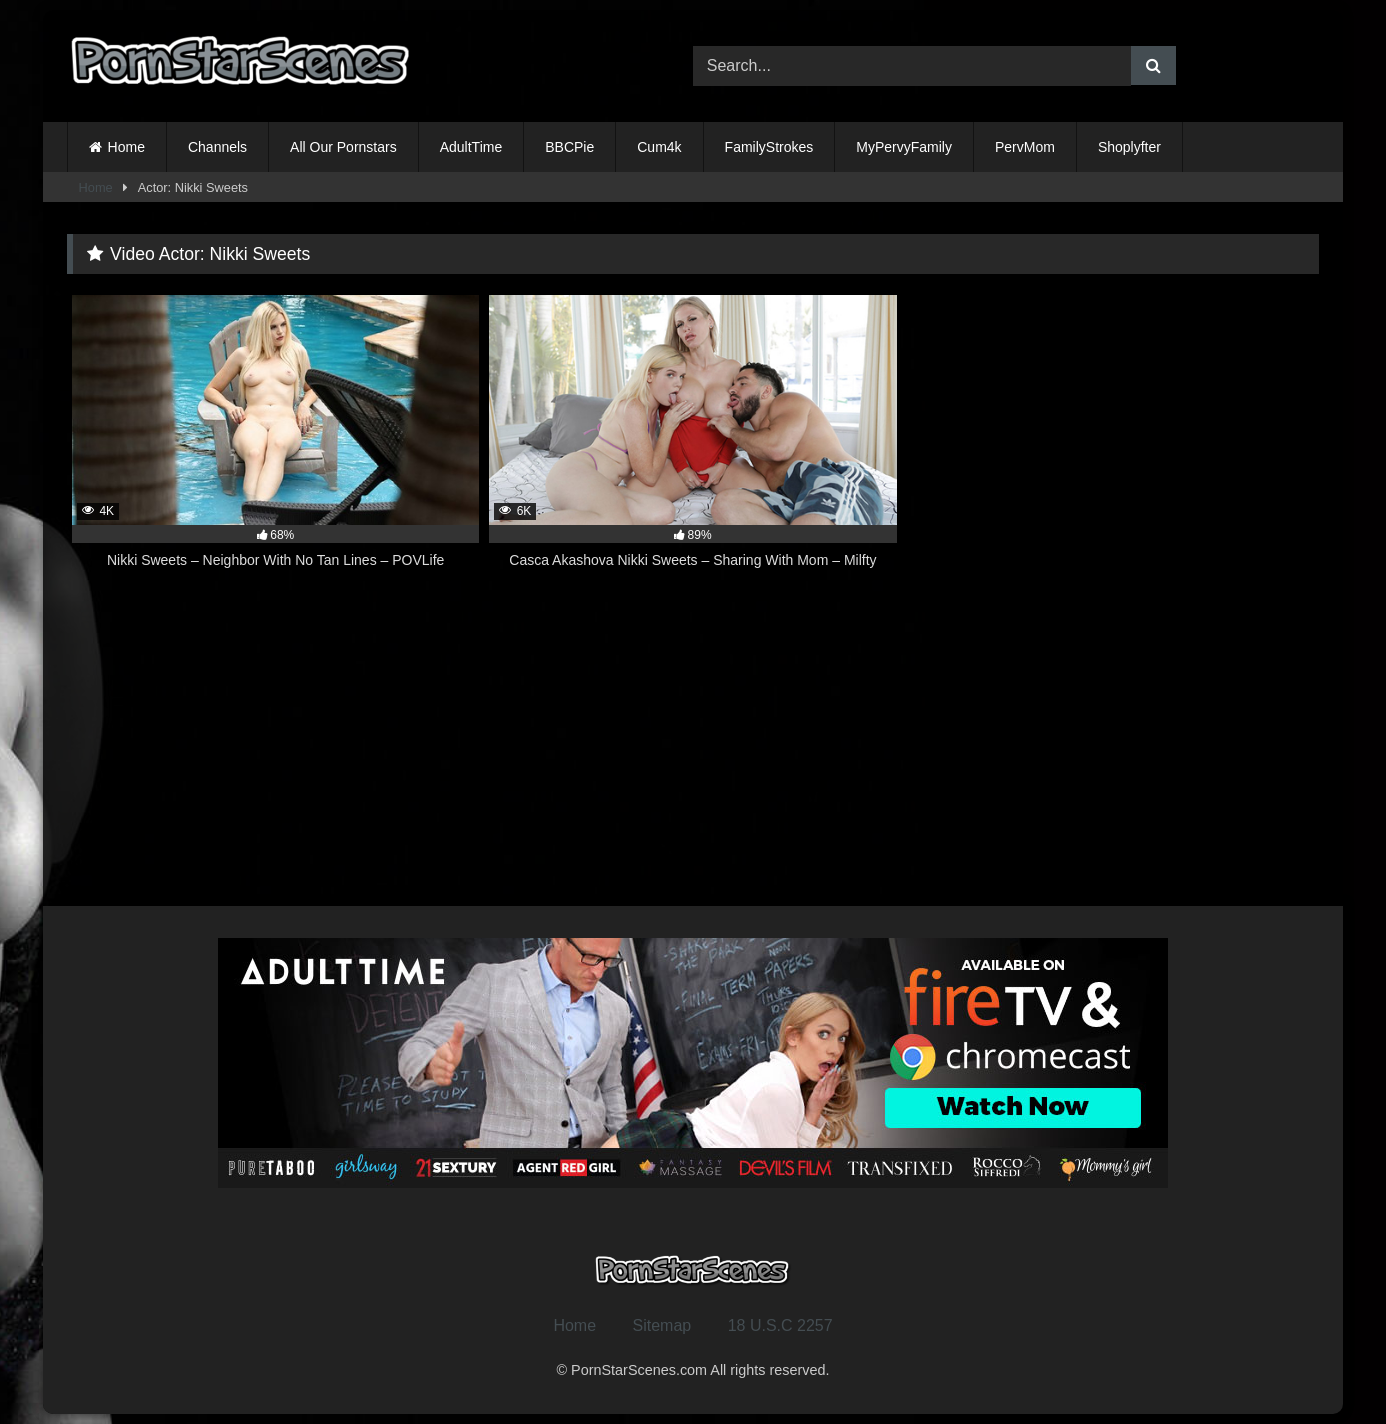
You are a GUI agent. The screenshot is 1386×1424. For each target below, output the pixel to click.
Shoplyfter (1129, 147)
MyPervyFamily (904, 147)
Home (126, 147)
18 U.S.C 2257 (780, 1325)
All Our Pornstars (343, 147)
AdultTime (471, 147)
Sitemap (662, 1325)
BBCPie (569, 147)
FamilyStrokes (769, 147)
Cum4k (659, 147)
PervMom (1025, 147)
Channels (217, 147)
